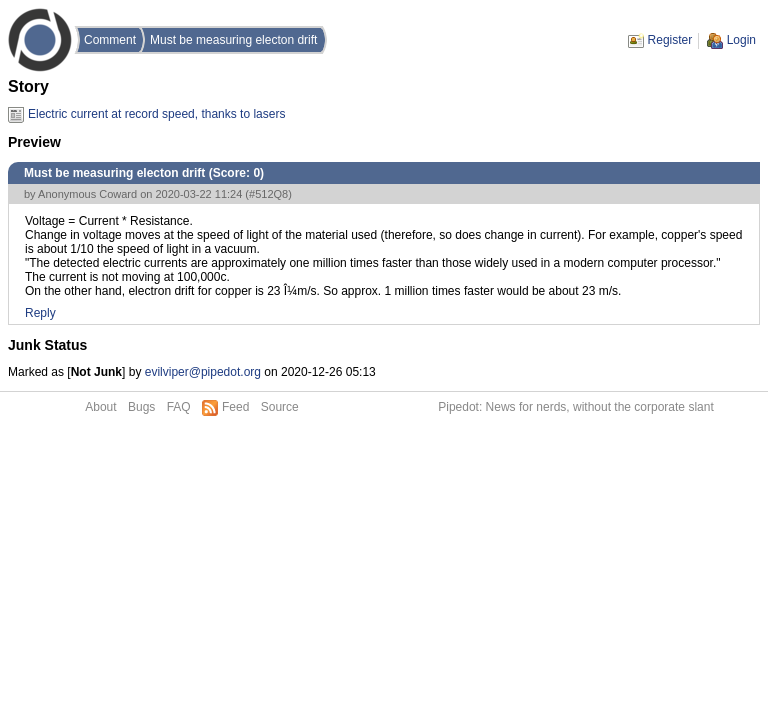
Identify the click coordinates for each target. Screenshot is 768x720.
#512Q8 (268, 194)
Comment (110, 40)
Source (280, 407)
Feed (235, 407)
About (100, 407)
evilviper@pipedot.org (203, 372)
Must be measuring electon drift (233, 40)
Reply (40, 313)
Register (670, 40)
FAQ (179, 407)
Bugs (141, 407)
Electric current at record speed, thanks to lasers (156, 114)
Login (741, 40)
